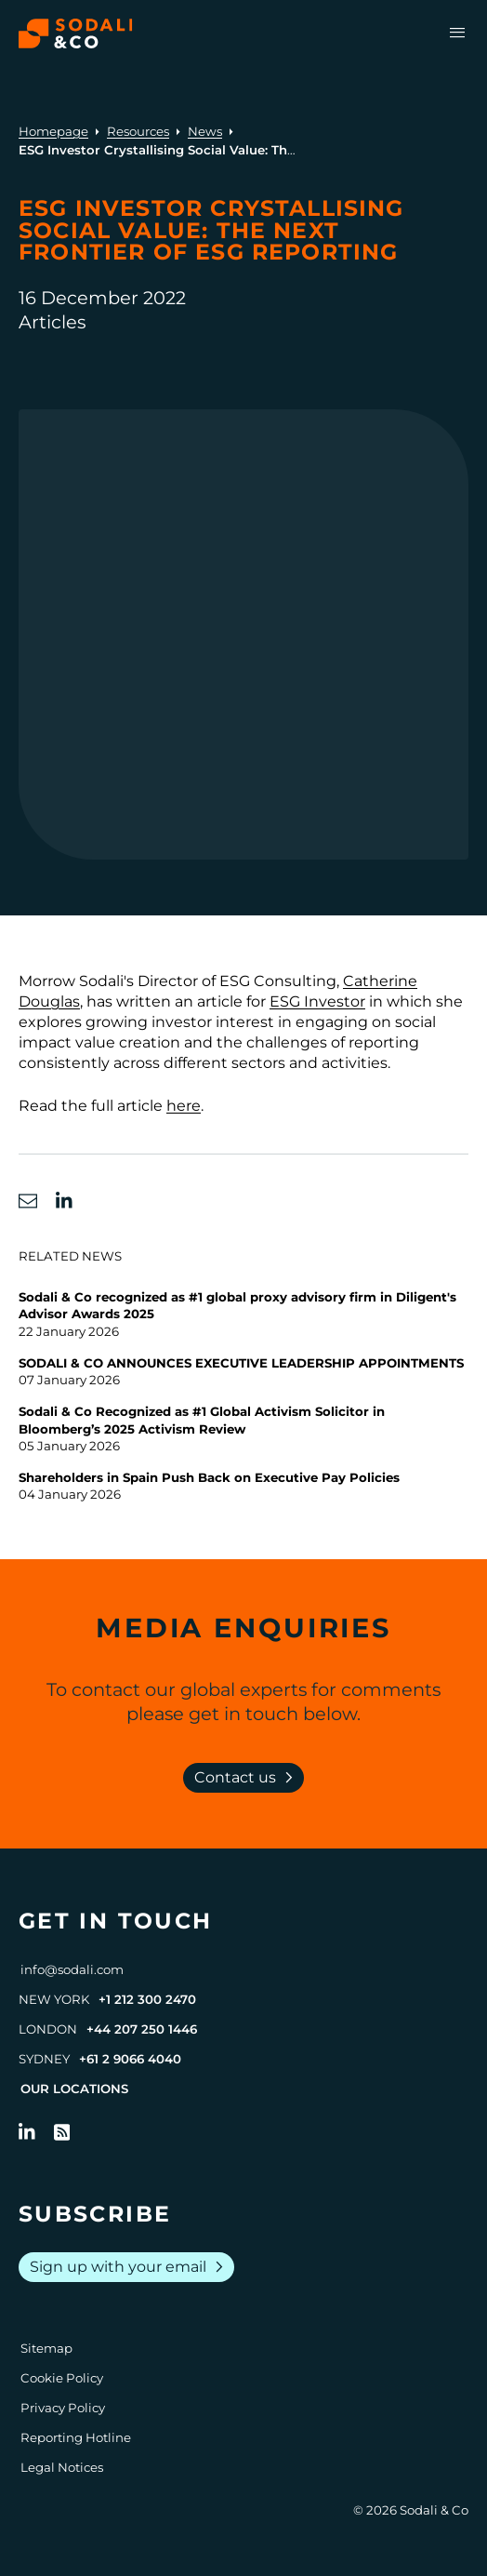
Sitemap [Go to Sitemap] (46, 2348)
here (183, 1105)
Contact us (247, 1778)
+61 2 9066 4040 (130, 2058)
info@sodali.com (72, 1969)
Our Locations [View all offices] (74, 2088)
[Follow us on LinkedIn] (27, 2132)
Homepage (53, 131)
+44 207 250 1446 (141, 2029)
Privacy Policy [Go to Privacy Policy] (62, 2407)
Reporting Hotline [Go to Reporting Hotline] (75, 2437)
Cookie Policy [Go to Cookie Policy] (61, 2377)
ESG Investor (317, 1001)
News (205, 131)
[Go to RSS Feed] (62, 2132)
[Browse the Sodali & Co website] (76, 33)
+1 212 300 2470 (147, 1999)
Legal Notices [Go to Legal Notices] (61, 2467)
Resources (138, 131)
